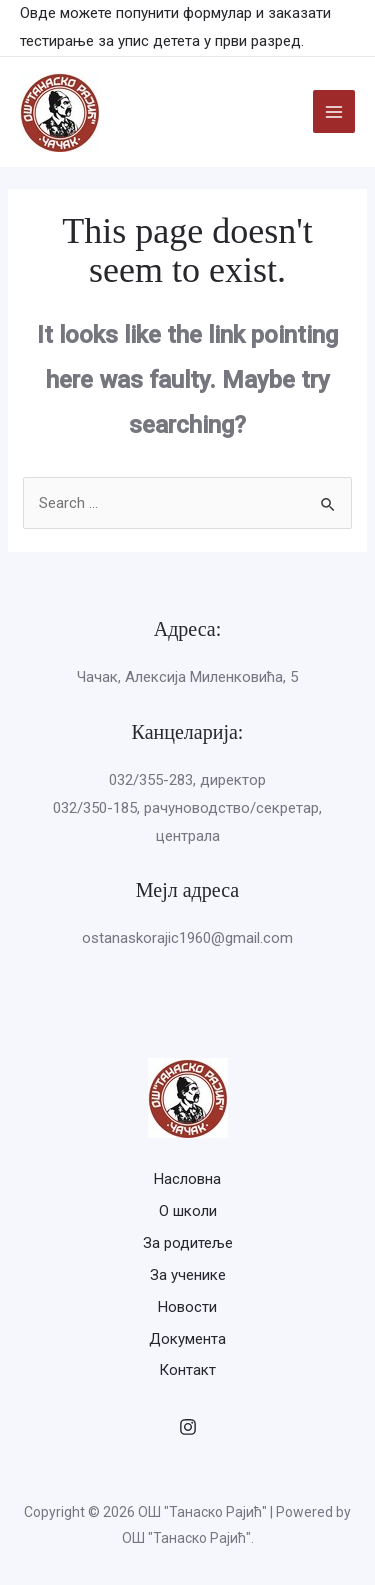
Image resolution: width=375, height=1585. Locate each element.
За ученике (188, 1275)
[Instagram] (188, 1427)
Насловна (187, 1179)
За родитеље (188, 1243)
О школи (188, 1211)
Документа (187, 1339)
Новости (187, 1307)
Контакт (187, 1370)
